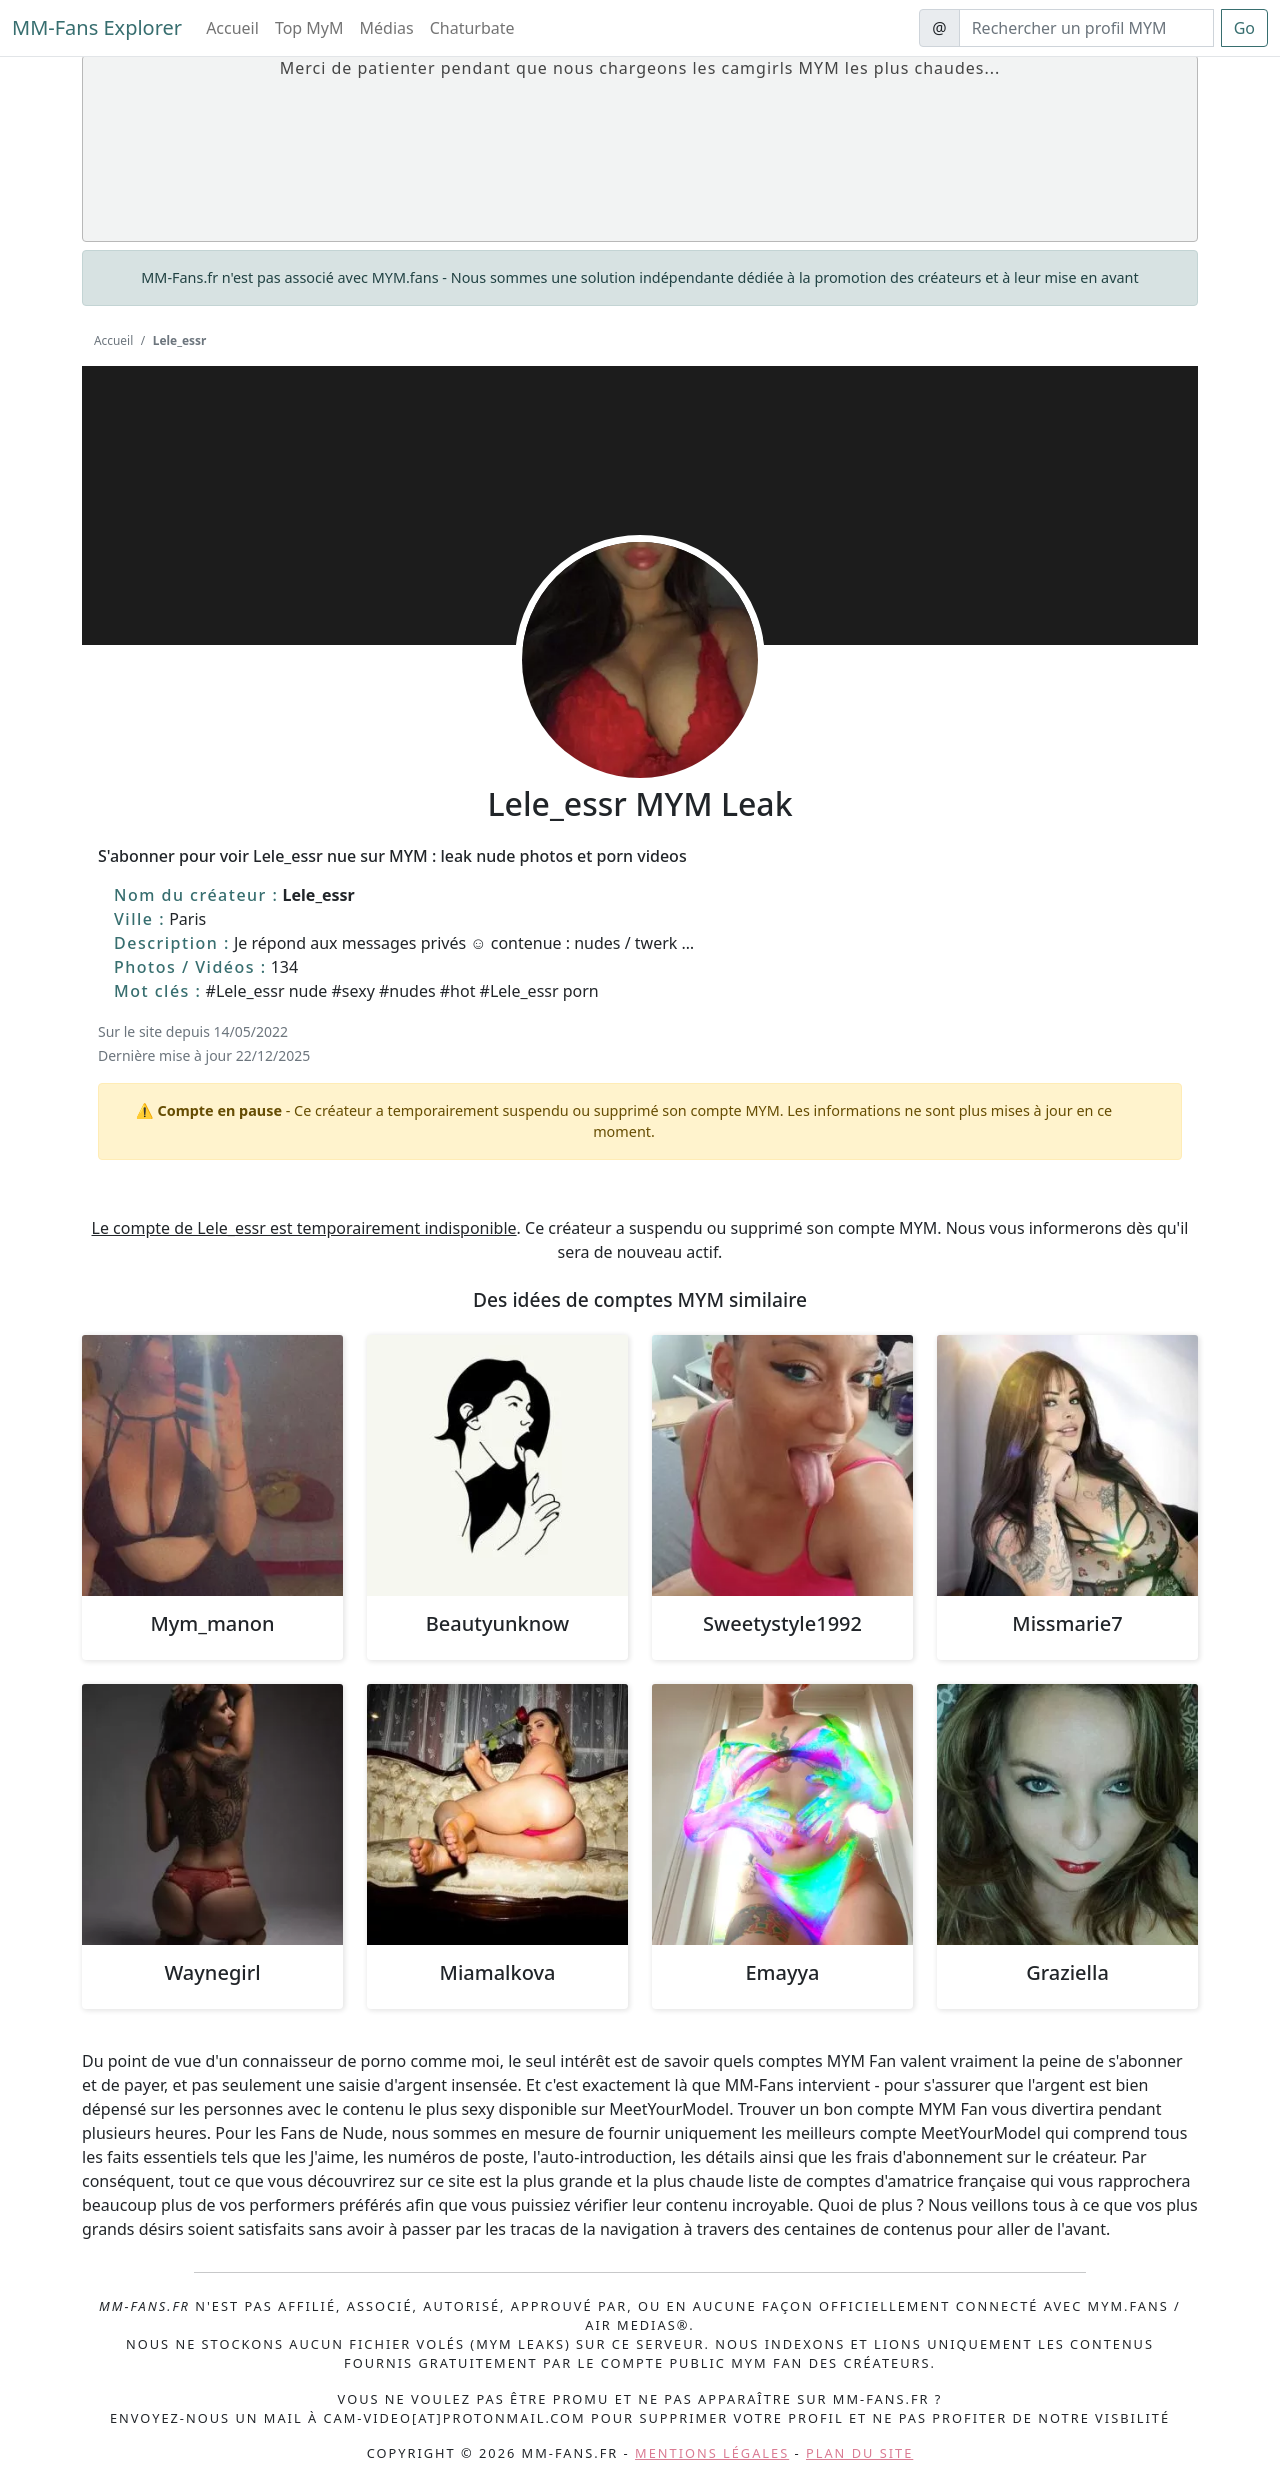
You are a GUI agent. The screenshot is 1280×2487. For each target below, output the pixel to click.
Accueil (232, 28)
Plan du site (859, 2453)
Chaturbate (472, 28)
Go (1244, 28)
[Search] (1086, 28)
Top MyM (309, 28)
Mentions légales (712, 2453)
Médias (387, 28)
